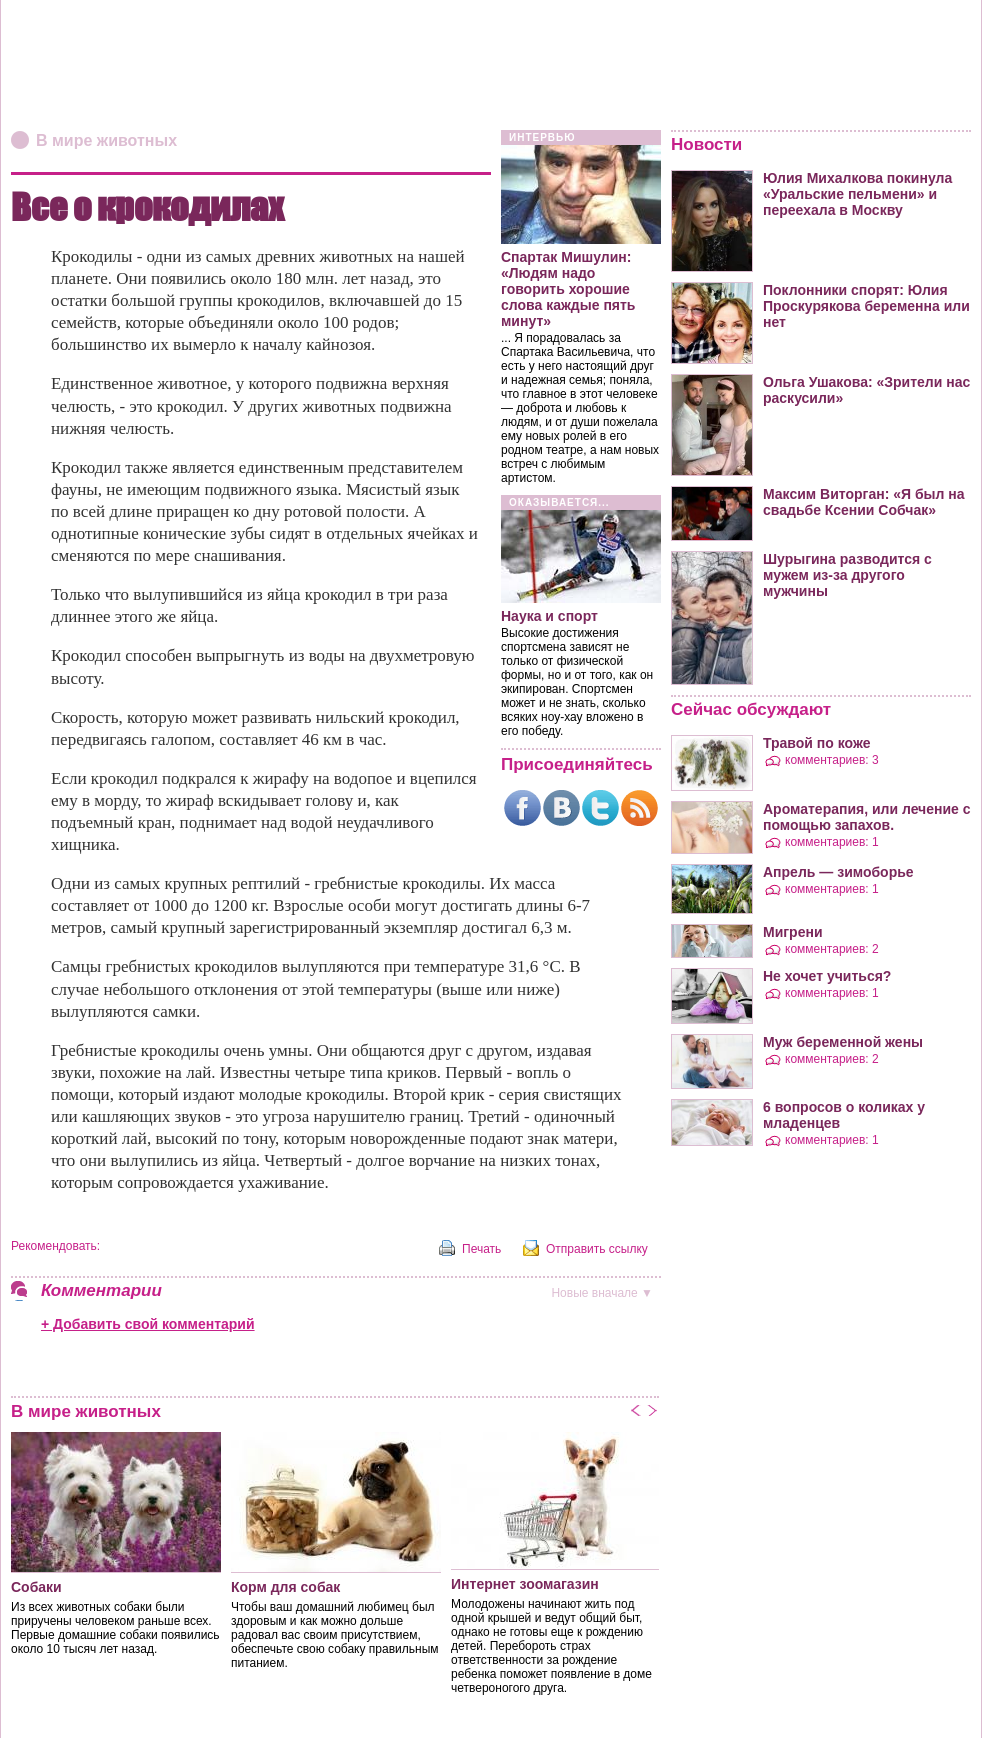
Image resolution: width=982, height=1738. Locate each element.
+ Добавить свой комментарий (148, 1324)
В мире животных (106, 140)
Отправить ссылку (597, 1249)
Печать (481, 1249)
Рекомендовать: (55, 1246)
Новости (706, 144)
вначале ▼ (602, 1293)
